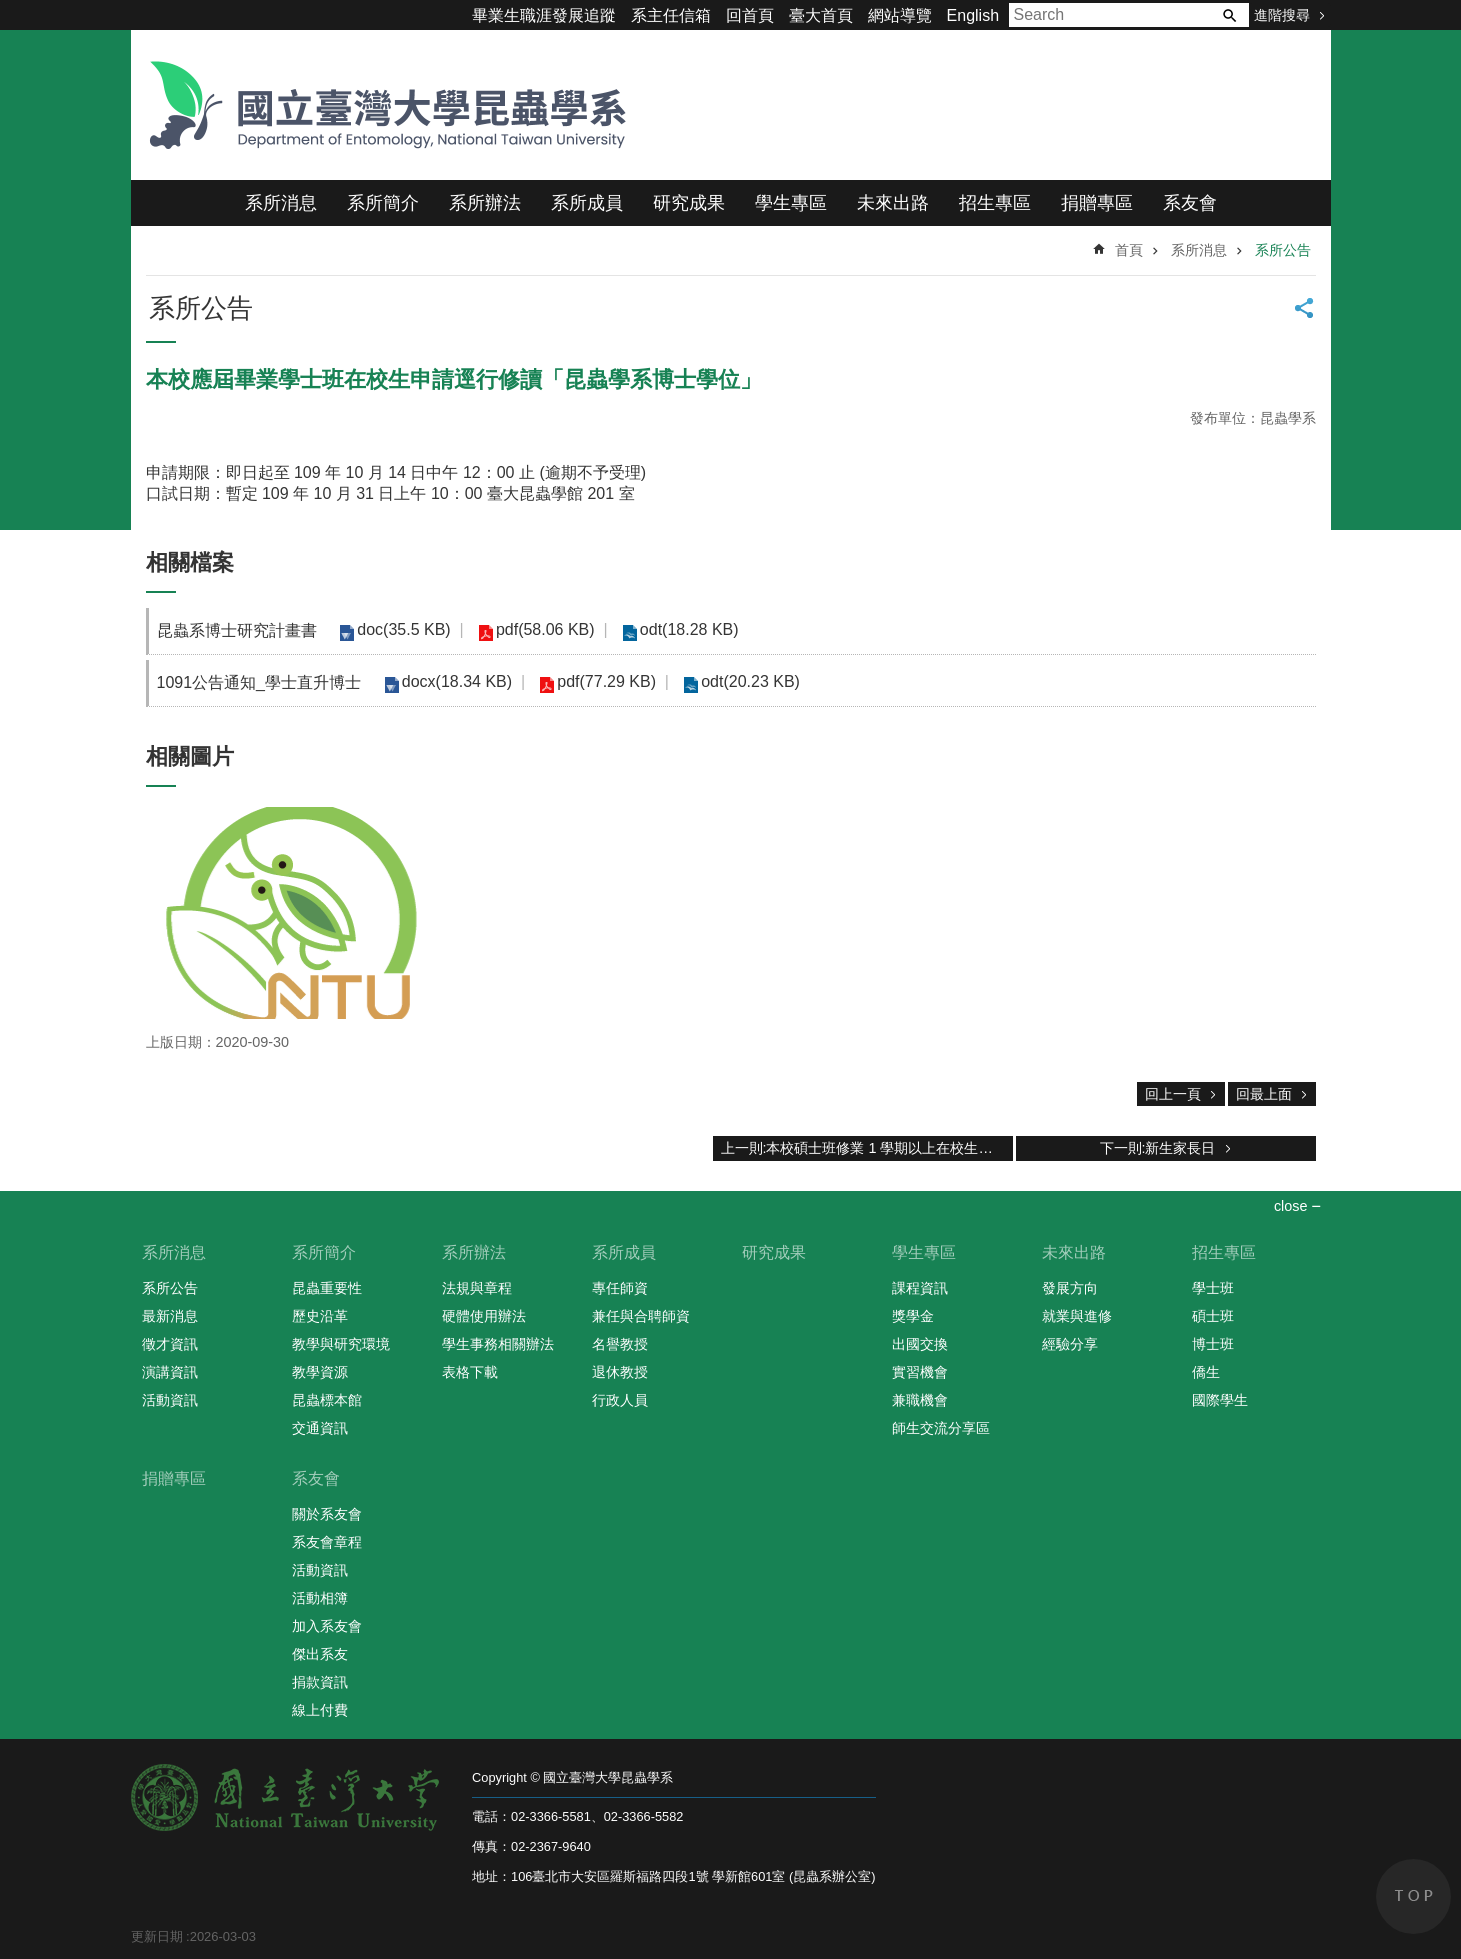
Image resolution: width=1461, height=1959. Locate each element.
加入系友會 (327, 1626)
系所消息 (281, 203)
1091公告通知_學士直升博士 (259, 682)
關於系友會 (327, 1514)
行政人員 (620, 1400)
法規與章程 (477, 1288)
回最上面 (1264, 1094)
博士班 (1213, 1344)
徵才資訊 (170, 1344)
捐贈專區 (1097, 203)
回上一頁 (1173, 1094)
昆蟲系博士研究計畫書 (237, 630)
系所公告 (1283, 250)
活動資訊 (170, 1400)
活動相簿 (320, 1598)
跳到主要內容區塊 (10, 10)
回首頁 (750, 15)
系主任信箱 (671, 15)
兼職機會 (920, 1400)
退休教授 (620, 1372)
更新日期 (157, 1936)
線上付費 (320, 1710)
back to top (1413, 1896)
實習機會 (920, 1372)
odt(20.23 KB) (736, 681)
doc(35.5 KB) (401, 629)
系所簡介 (383, 203)
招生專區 (995, 203)
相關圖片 (190, 756)
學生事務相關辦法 (498, 1344)
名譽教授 (620, 1344)
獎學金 (913, 1316)
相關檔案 (190, 562)
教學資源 (320, 1372)
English (973, 15)
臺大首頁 (821, 15)
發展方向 (1070, 1288)
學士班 (1213, 1288)
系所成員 (587, 203)
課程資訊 (920, 1288)
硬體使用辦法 (484, 1316)
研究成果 (689, 203)
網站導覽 (900, 15)
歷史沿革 (320, 1316)
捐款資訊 (320, 1682)
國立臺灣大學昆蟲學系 (381, 105)
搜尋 (1229, 15)
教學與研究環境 (341, 1344)
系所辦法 (485, 203)
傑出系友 (320, 1654)
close (1291, 1206)
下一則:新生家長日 (1158, 1148)
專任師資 (620, 1288)
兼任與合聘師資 (641, 1316)
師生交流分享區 (941, 1428)
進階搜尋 (1282, 15)
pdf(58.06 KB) (537, 629)
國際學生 (1220, 1400)
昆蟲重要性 (327, 1288)
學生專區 (791, 203)
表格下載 (470, 1372)
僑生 (1206, 1372)
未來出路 (893, 203)
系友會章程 (327, 1542)
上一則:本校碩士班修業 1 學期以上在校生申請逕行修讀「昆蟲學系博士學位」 (867, 1148)
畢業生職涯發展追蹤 (544, 15)
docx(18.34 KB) (454, 681)
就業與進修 (1077, 1316)
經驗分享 (1070, 1344)
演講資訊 (170, 1372)
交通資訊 (320, 1428)
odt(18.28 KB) (675, 629)
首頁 (1129, 250)
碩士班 (1213, 1316)
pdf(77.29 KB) (598, 681)
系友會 (1190, 203)
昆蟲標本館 (327, 1400)
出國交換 (920, 1344)
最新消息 (170, 1316)
